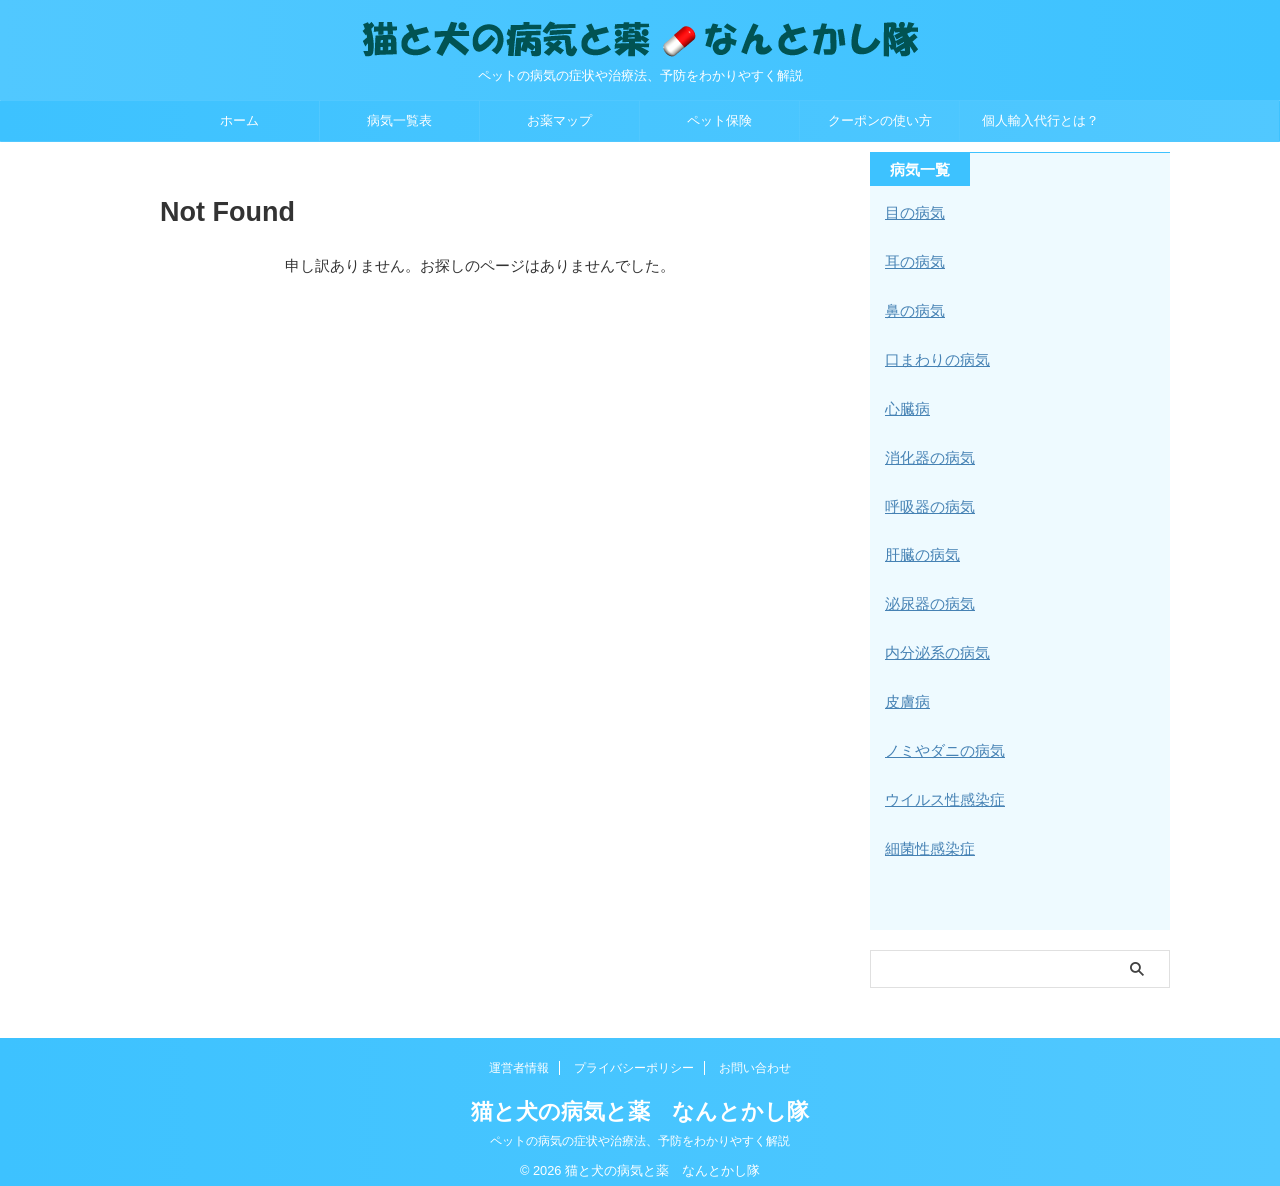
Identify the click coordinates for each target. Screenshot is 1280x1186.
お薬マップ (559, 120)
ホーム (239, 120)
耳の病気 (913, 261)
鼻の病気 (913, 309)
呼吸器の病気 (927, 501)
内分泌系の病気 (934, 645)
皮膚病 (906, 693)
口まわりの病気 (934, 357)
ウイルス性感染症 (941, 789)
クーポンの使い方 (880, 120)
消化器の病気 (927, 453)
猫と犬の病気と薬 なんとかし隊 (640, 1098)
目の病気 (913, 213)
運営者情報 (519, 1055)
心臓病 (906, 405)
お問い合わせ (755, 1055)
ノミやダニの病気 (941, 741)
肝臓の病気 (920, 549)
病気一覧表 (399, 120)
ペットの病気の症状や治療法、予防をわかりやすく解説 (640, 1128)
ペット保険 (719, 120)
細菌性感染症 (927, 837)
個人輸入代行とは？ (1040, 120)
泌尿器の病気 (927, 597)
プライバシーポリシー (634, 1055)
